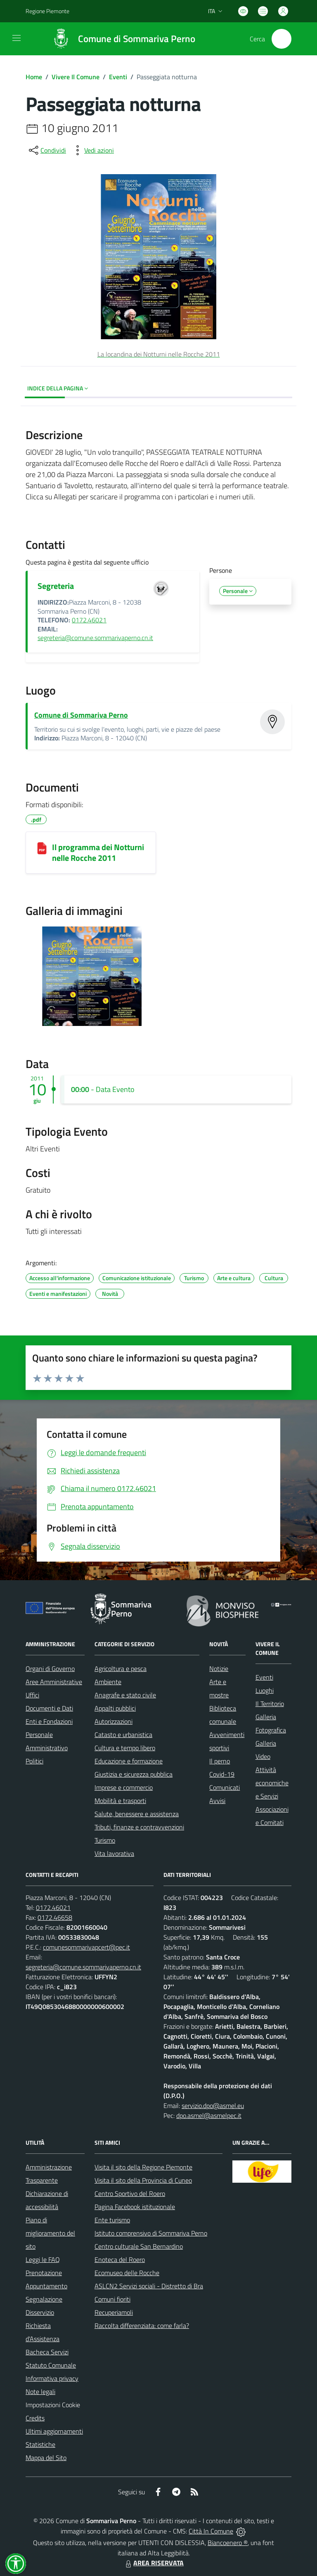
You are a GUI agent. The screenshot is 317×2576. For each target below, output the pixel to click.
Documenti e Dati (49, 1708)
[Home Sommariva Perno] (119, 38)
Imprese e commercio (124, 1787)
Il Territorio (269, 1704)
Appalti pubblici (115, 1708)
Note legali (40, 2391)
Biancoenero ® (228, 2543)
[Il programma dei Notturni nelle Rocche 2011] (42, 848)
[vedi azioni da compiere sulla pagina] (92, 150)
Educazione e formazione (129, 1761)
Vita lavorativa (114, 1853)
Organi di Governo (50, 1668)
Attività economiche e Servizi (272, 1783)
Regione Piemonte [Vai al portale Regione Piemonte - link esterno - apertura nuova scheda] (47, 11)
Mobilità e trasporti (120, 1801)
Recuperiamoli (114, 2312)
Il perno (219, 1761)
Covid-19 (221, 1774)
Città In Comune (211, 2531)
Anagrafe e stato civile (125, 1695)
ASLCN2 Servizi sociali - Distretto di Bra (149, 2286)
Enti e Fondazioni (49, 1721)
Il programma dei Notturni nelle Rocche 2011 (98, 852)
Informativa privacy (52, 2378)
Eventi (118, 77)
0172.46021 (89, 620)
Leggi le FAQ (43, 2259)
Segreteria (56, 585)
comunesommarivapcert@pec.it (86, 1947)
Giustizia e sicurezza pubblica (134, 1774)
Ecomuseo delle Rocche (127, 2273)
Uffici (32, 1695)
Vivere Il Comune (75, 77)
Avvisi (217, 1801)
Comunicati (224, 1787)
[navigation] (16, 38)
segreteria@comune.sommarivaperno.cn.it (95, 638)
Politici (34, 1761)
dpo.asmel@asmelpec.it (208, 2115)
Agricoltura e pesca (121, 1668)
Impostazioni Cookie (53, 2405)
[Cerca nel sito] (281, 39)
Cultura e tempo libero (125, 1748)
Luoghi (264, 1690)
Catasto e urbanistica (123, 1734)
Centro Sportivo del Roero (130, 2193)
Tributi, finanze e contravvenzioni (139, 1827)
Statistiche (40, 2444)
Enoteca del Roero (120, 2259)
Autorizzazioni (113, 1721)
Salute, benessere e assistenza (137, 1814)
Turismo (105, 1840)
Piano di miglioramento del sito (50, 2233)
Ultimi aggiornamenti (54, 2431)
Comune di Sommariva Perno (81, 715)
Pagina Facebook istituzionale (135, 2207)
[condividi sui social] (47, 150)
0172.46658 (55, 1917)
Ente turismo (112, 2220)
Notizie (218, 1668)
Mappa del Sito (46, 2458)
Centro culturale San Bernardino (139, 2246)
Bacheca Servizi (47, 2352)
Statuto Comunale (51, 2365)
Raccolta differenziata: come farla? (142, 2325)
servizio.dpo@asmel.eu (213, 2105)
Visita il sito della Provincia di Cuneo (143, 2180)
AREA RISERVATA (153, 2563)
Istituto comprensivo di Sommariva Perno (151, 2233)
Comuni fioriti (112, 2299)
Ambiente (108, 1682)
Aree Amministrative (54, 1682)
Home (34, 77)
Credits (35, 2418)
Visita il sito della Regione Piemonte (143, 2167)
